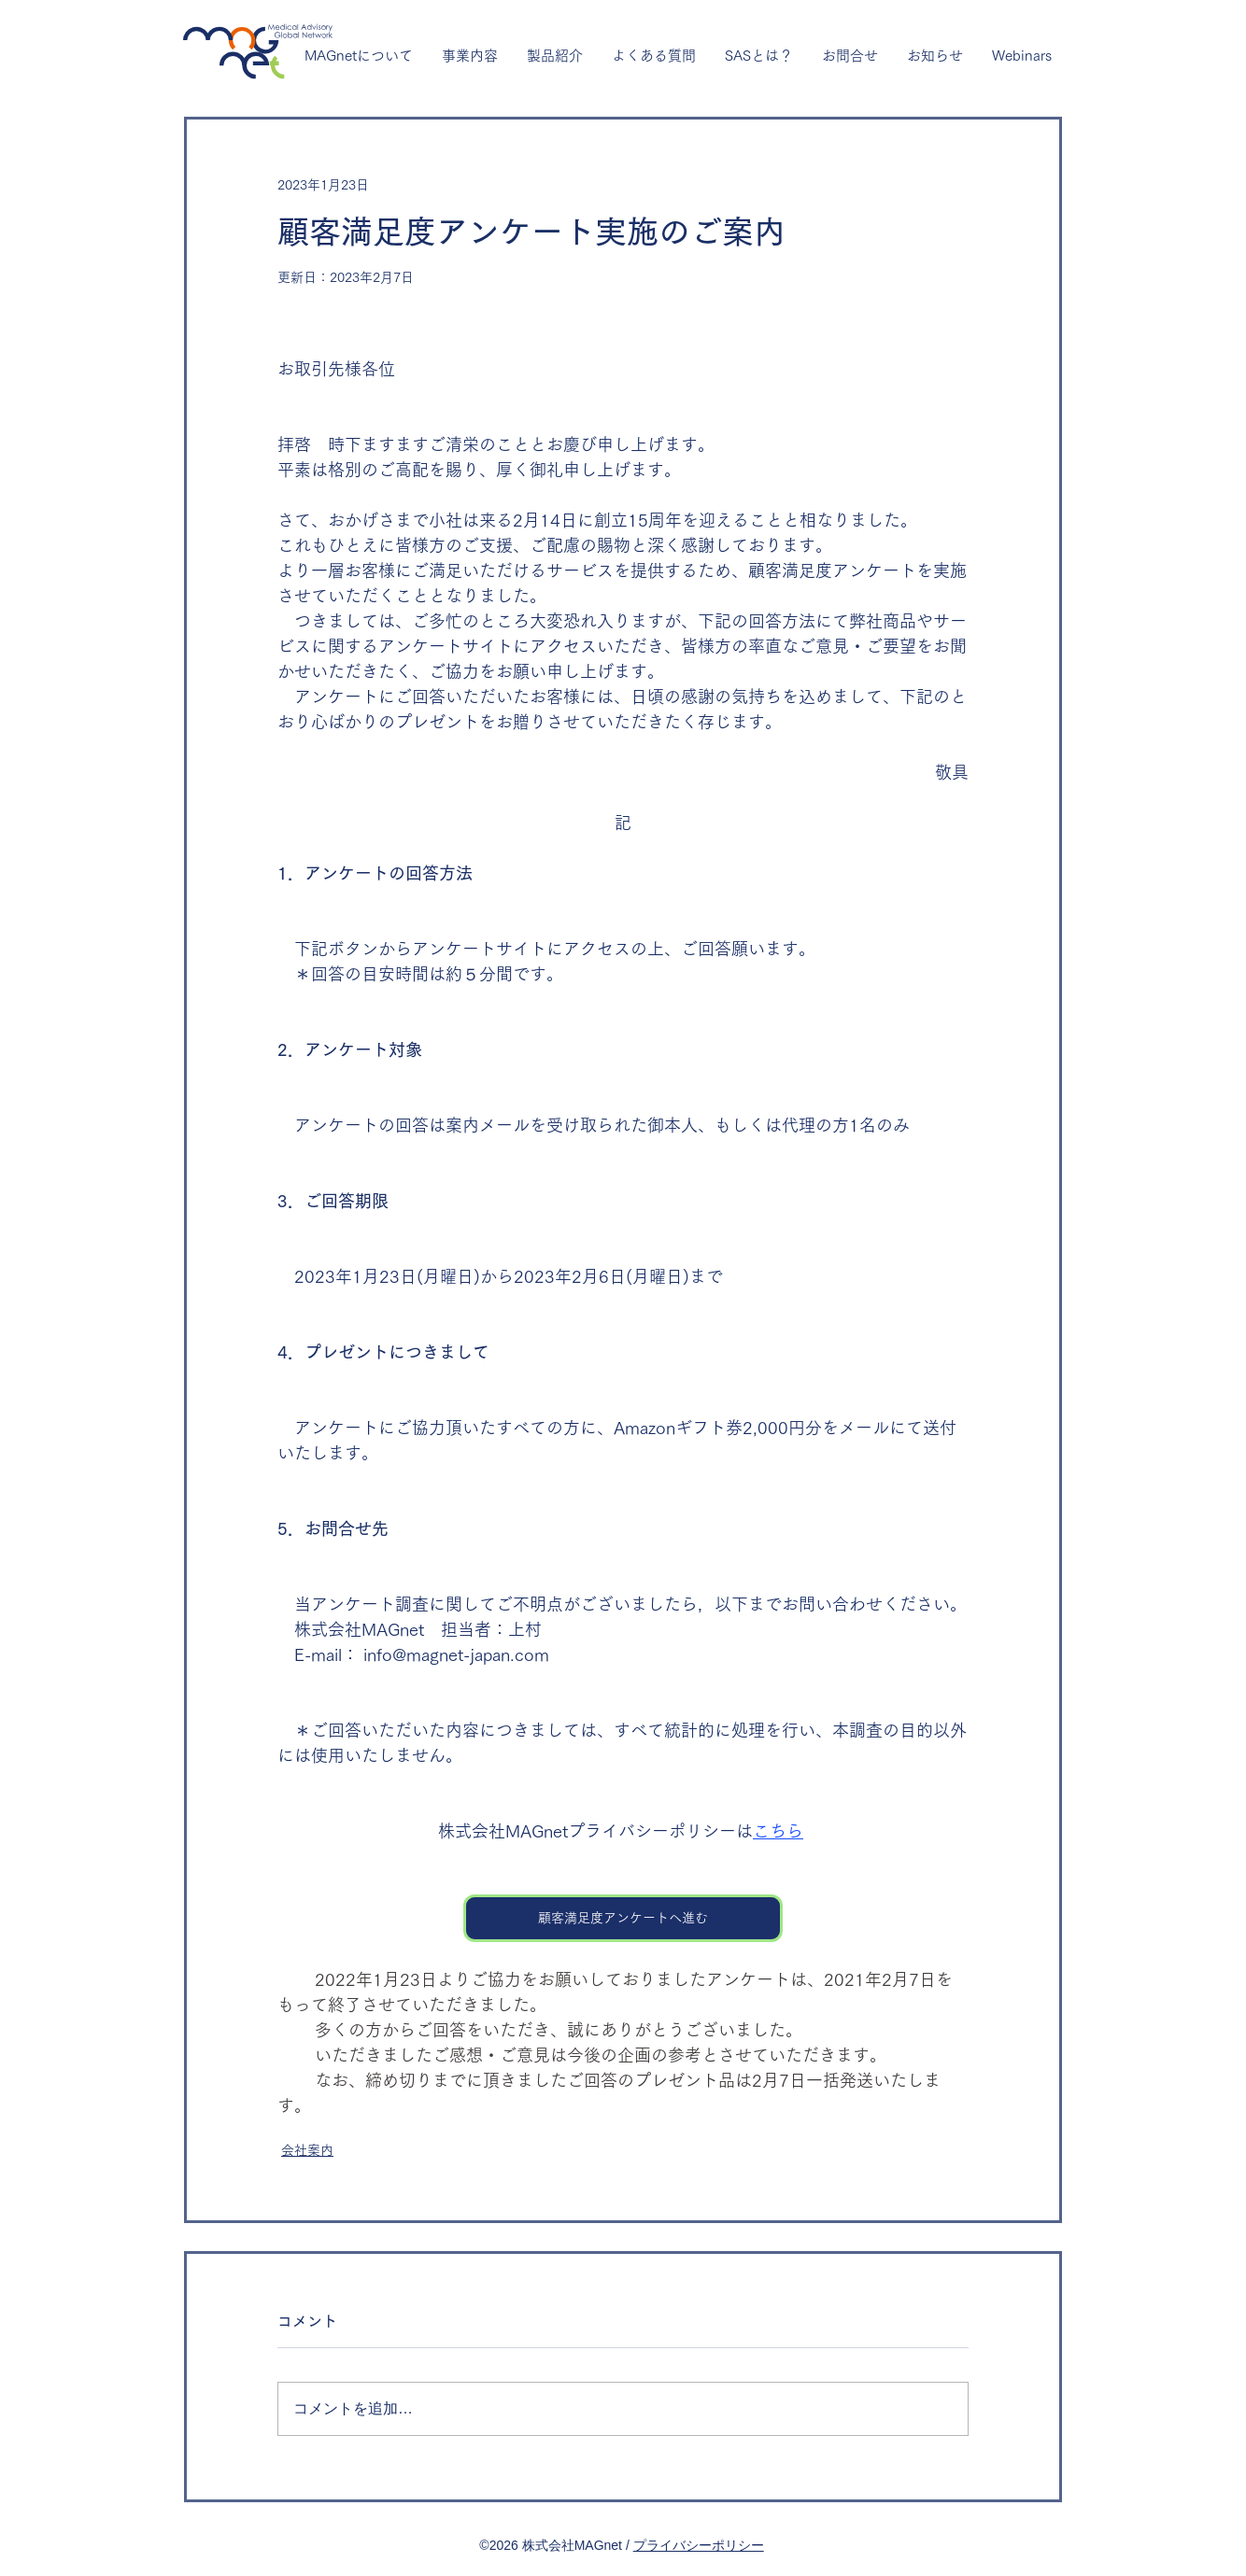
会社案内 (307, 2150)
